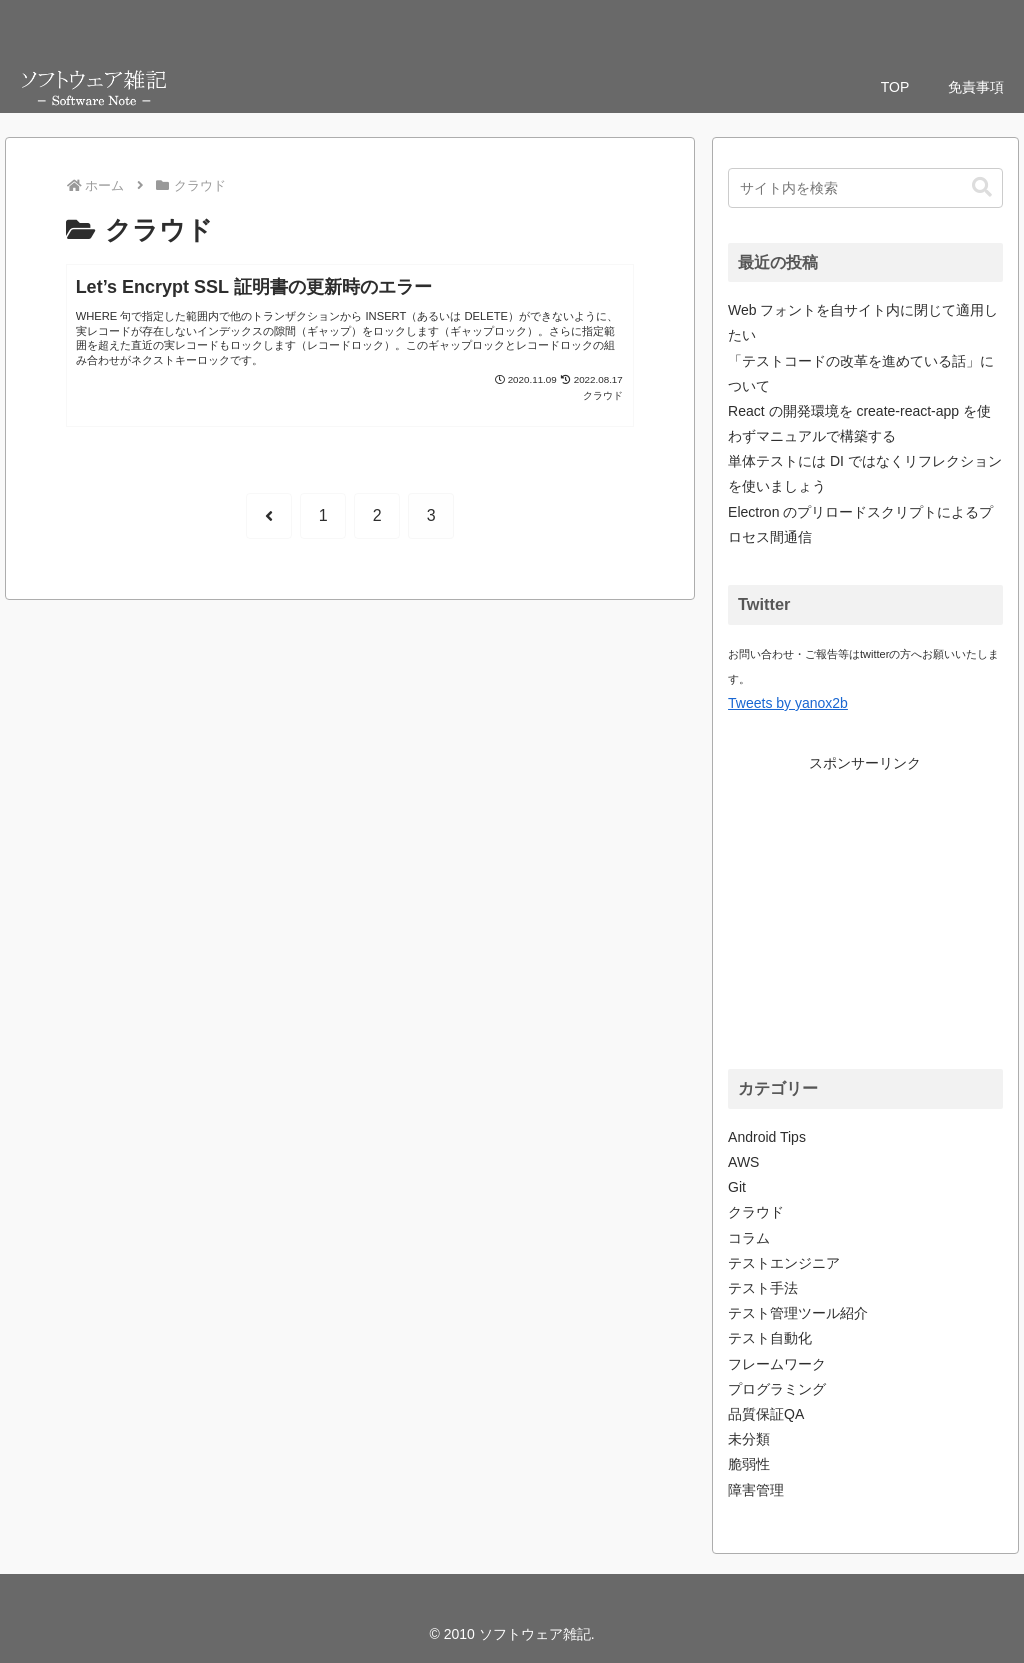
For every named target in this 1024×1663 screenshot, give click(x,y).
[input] (865, 188)
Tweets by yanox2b (788, 703)
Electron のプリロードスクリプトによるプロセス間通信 (860, 524)
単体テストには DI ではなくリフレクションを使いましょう (865, 473)
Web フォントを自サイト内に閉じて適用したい (863, 322)
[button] (982, 187)
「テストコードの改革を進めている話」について (861, 373)
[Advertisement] (875, 901)
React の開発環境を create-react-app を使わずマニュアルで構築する (859, 423)
